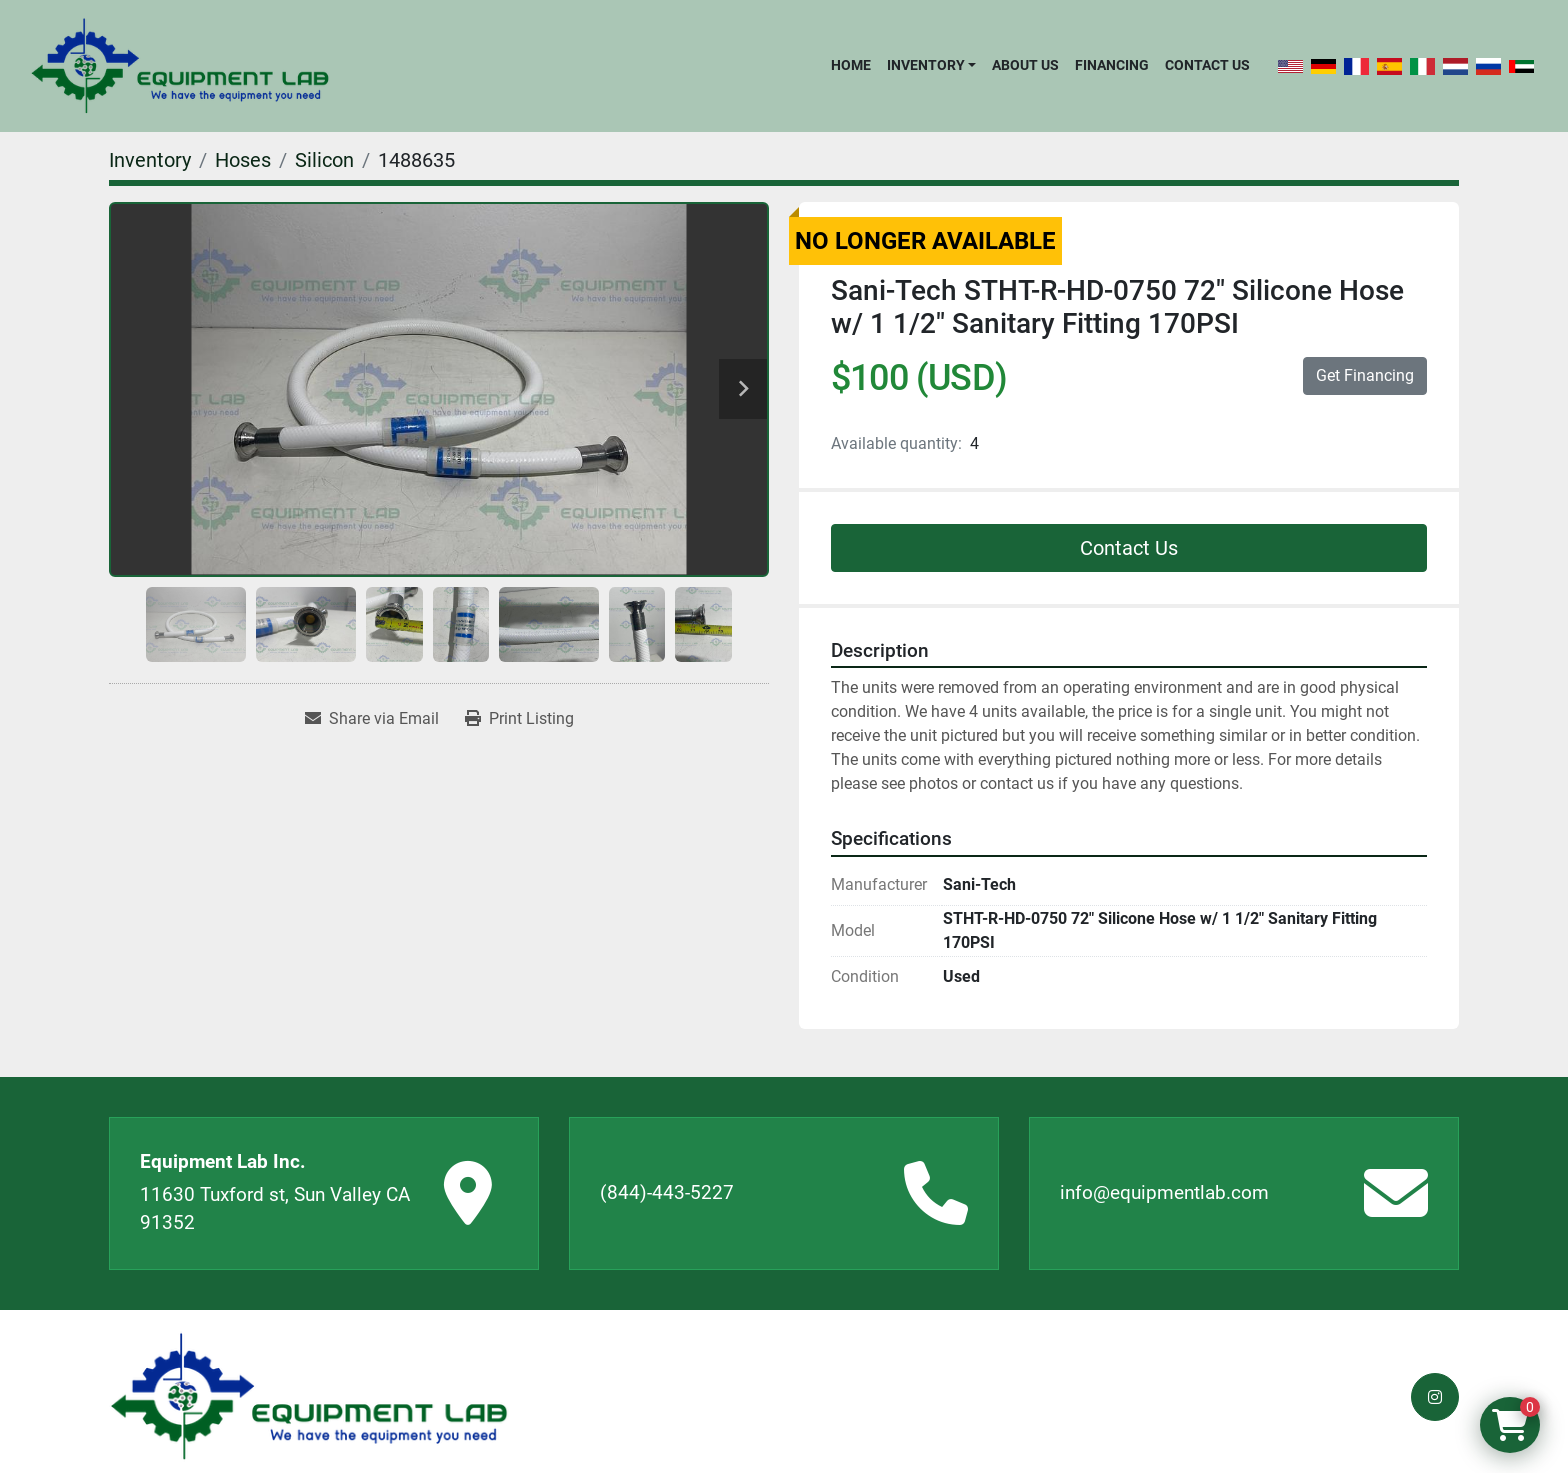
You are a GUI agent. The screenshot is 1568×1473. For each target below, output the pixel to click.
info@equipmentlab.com (1164, 1192)
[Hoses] (243, 160)
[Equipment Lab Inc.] (309, 1396)
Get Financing (1365, 375)
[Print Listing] (519, 719)
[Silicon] (324, 160)
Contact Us (1207, 65)
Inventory (926, 65)
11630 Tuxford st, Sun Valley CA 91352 (275, 1209)
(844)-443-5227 (667, 1192)
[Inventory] (150, 160)
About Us (1025, 65)
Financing (1112, 65)
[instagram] (1435, 1397)
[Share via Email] (372, 719)
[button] (931, 65)
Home (851, 65)
